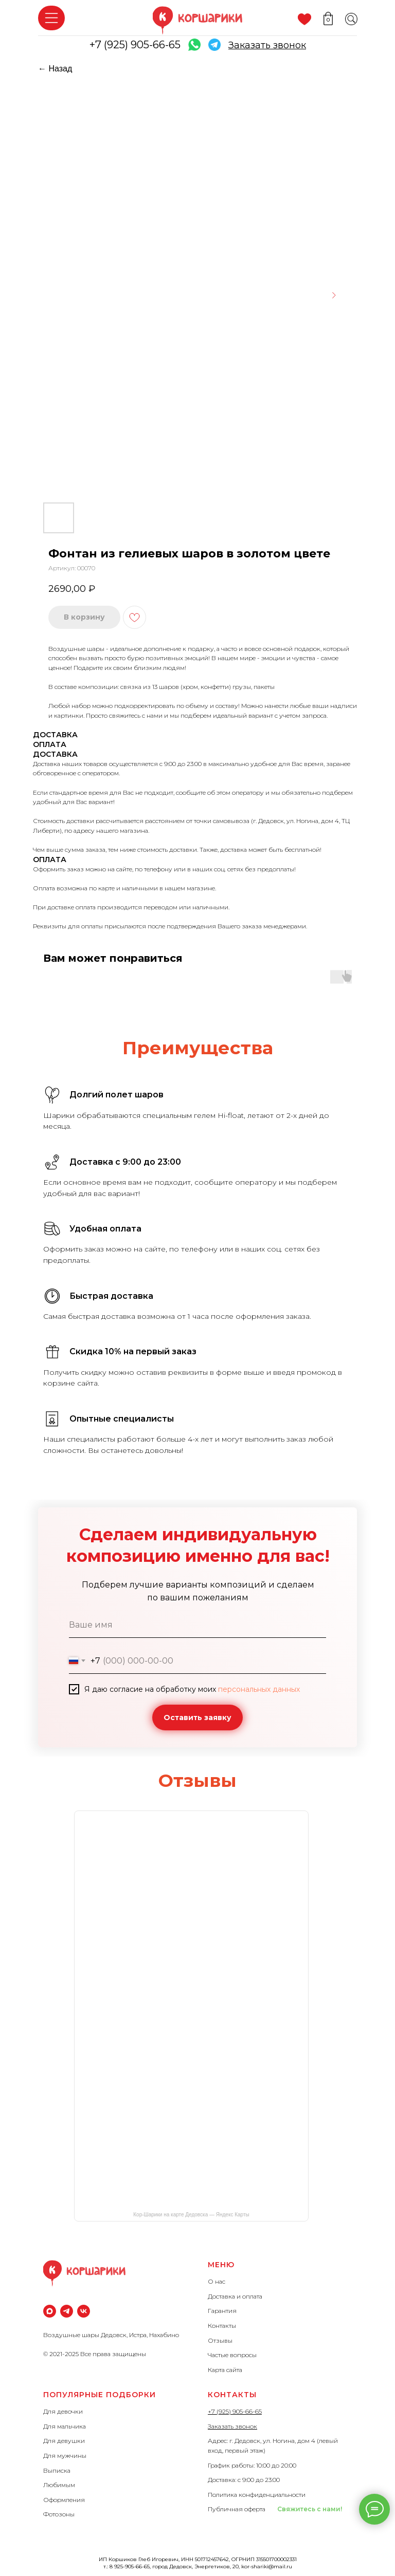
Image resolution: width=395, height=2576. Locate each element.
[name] (197, 1625)
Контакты (222, 2325)
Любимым (59, 2485)
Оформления (64, 2500)
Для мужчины (64, 2455)
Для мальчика (64, 2426)
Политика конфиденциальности (257, 2494)
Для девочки (63, 2411)
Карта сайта (225, 2370)
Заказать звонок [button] (232, 2426)
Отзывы (220, 2340)
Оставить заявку (197, 1717)
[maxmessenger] (49, 2311)
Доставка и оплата (235, 2296)
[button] (267, 45)
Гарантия (222, 2310)
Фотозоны (59, 2514)
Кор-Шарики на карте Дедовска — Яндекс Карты (191, 2214)
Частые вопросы (232, 2355)
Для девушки (64, 2440)
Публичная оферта (236, 2509)
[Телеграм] (66, 2311)
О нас (216, 2281)
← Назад (55, 68)
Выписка (56, 2470)
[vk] (83, 2311)
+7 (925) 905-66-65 (135, 45)
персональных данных (259, 1689)
